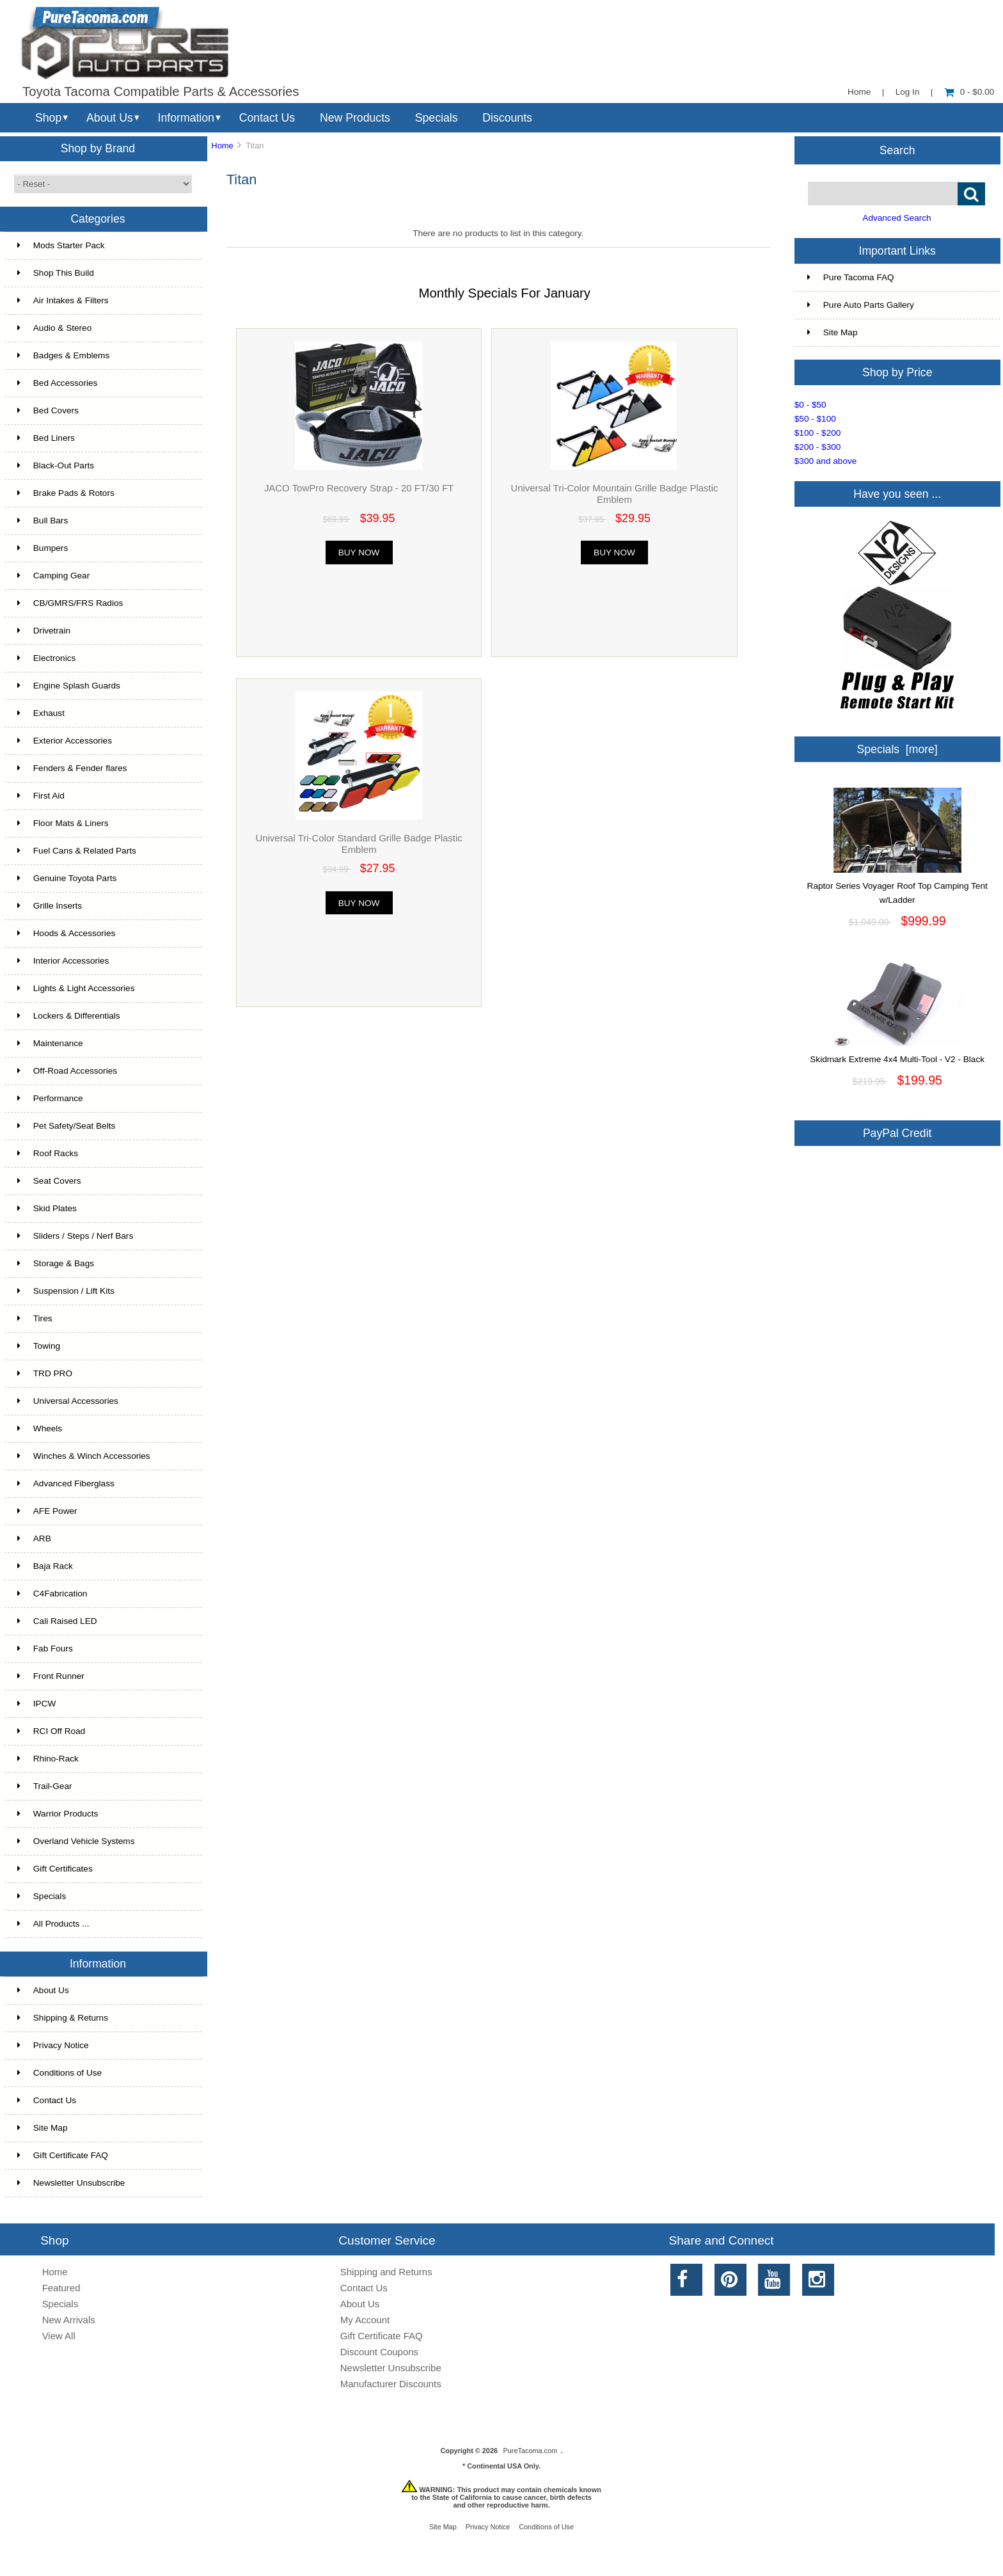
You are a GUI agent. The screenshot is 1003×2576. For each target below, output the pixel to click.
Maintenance (50, 1043)
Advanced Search (896, 218)
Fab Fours (45, 1648)
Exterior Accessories (64, 740)
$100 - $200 (817, 433)
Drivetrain (43, 630)
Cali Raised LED (57, 1621)
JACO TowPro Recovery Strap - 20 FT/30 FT (359, 487)
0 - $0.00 (969, 92)
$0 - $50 (810, 404)
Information (186, 117)
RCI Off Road (51, 1731)
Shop (48, 117)
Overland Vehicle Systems (76, 1841)
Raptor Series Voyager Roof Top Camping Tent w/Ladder (897, 888)
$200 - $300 (817, 447)
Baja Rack (45, 1566)
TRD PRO (44, 1373)
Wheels (39, 1428)
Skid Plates (47, 1208)
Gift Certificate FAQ (62, 2155)
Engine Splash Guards (68, 685)
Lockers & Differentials (68, 1016)
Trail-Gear (44, 1786)
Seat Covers (49, 1181)
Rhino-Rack (48, 1758)
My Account (365, 2319)
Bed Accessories (57, 383)
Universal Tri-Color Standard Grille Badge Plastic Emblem (358, 843)
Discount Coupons (379, 2351)
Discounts (507, 117)
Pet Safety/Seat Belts (66, 1126)
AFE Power (47, 1511)
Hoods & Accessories (66, 933)
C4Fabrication (52, 1593)
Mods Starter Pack (61, 245)
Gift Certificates (55, 1868)
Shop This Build (55, 273)
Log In (908, 92)
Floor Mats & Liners (63, 823)
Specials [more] (897, 749)
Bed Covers (48, 410)
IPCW (36, 1703)
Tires (34, 1318)
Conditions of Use (59, 2073)
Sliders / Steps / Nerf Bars (75, 1236)
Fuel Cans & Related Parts (76, 850)
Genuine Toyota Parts (66, 878)
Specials (436, 117)
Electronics (46, 658)
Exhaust (41, 713)
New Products (355, 117)
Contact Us (267, 117)
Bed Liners (46, 438)
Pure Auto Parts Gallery (860, 305)
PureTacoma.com (530, 2450)
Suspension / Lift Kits (66, 1291)
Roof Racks (47, 1153)
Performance (50, 1098)
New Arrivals (68, 2319)
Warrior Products (57, 1813)
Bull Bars (42, 520)
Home (859, 92)
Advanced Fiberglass (66, 1483)
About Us (109, 117)
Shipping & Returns (62, 2018)
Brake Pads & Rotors (66, 493)
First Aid (41, 795)
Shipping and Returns (386, 2271)
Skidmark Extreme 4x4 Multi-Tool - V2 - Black (897, 1054)
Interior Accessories (63, 961)
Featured (61, 2287)
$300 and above (825, 461)
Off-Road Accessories (67, 1071)
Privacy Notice (53, 2045)
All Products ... (53, 1923)
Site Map (42, 2128)
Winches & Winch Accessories (83, 1456)
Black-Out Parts (55, 465)
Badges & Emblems (63, 355)
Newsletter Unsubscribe (71, 2183)
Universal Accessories (67, 1401)
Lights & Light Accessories (76, 988)
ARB (34, 1538)
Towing (38, 1346)
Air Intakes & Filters (63, 300)
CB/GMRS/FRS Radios (70, 603)
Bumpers (42, 548)
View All (58, 2335)
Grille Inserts (49, 905)
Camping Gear (53, 575)
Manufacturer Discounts (390, 2383)
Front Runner (50, 1676)
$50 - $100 (815, 419)
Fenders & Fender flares (72, 768)
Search (897, 149)
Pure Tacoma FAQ (850, 277)
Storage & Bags (55, 1263)
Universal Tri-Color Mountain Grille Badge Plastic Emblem (614, 493)
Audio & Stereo (54, 328)
